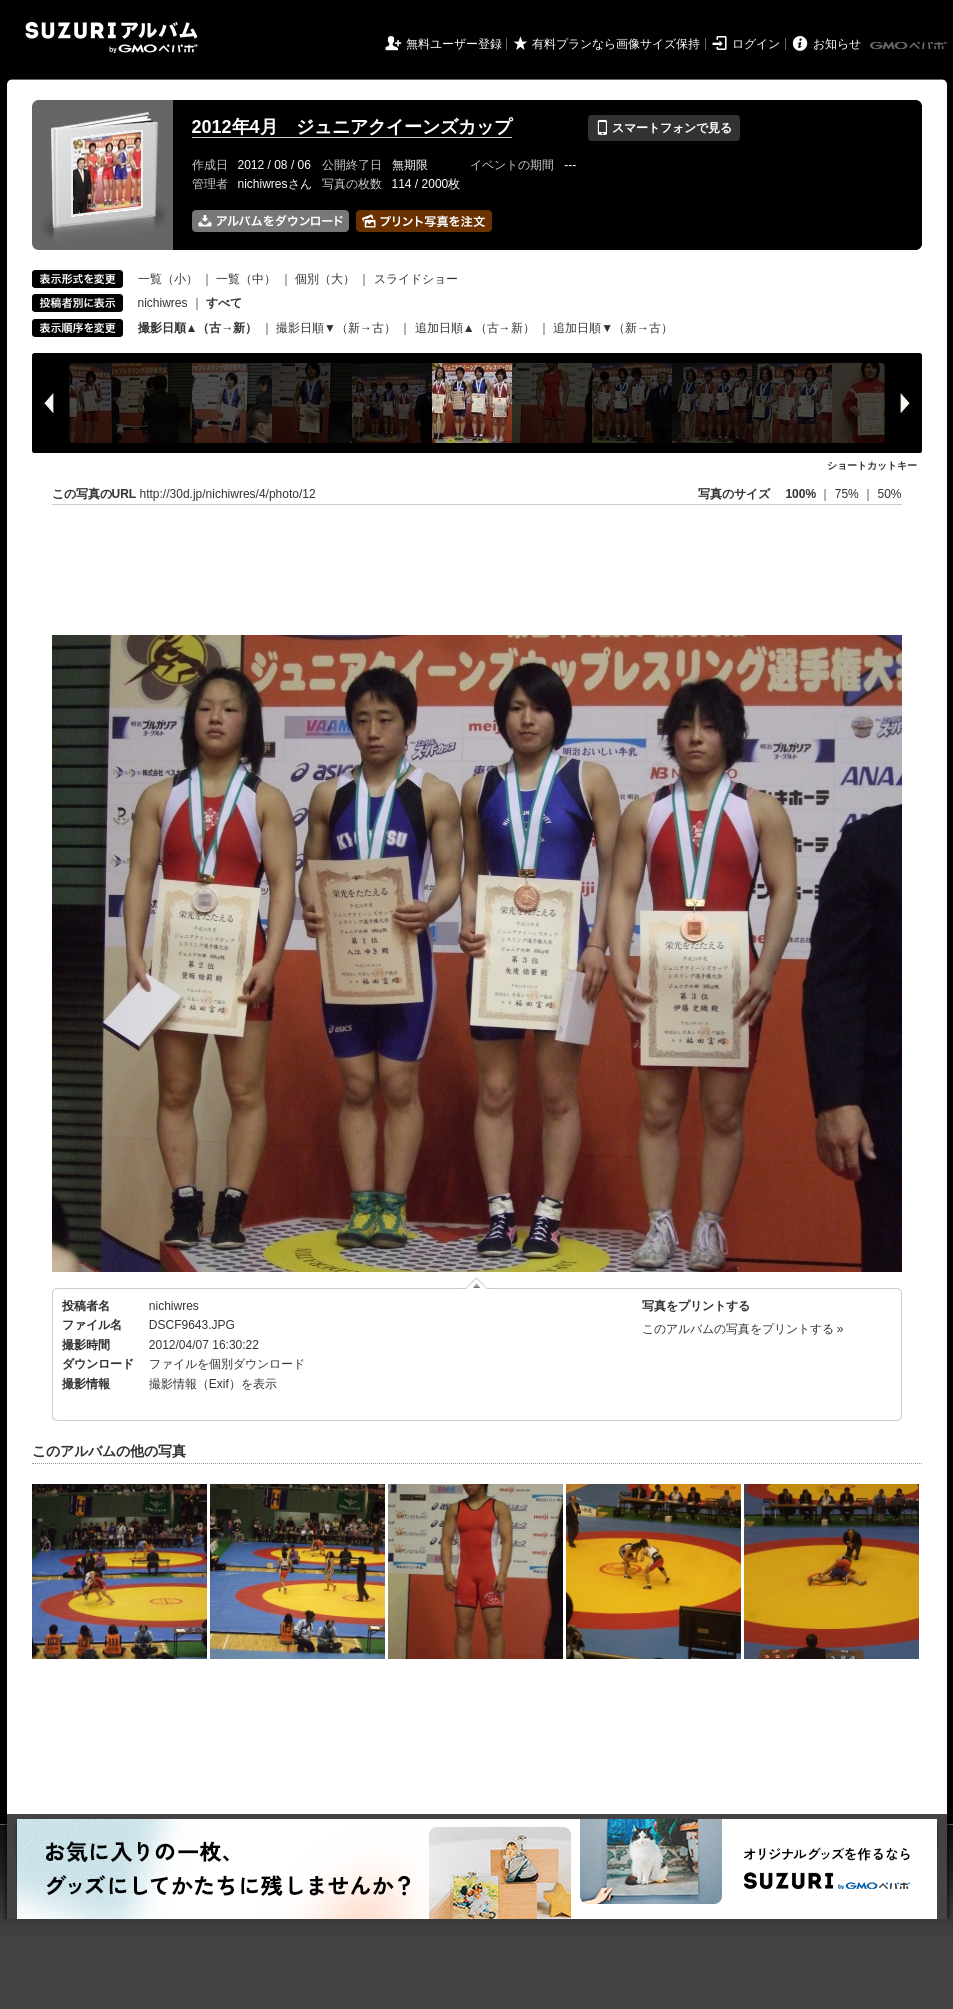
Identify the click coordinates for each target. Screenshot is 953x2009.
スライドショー (416, 279)
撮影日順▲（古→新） (198, 328)
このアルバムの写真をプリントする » (743, 1329)
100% (800, 494)
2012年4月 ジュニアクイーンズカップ (352, 127)
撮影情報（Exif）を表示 (213, 1384)
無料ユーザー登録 (454, 44)
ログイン (756, 44)
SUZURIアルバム (111, 37)
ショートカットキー (872, 465)
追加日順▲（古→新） (475, 328)
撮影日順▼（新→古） (336, 328)
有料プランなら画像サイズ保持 (616, 44)
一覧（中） (246, 279)
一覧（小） (168, 279)
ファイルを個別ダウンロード (227, 1364)
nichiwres (163, 303)
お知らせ (837, 44)
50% (889, 494)
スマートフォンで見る (663, 128)
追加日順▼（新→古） (613, 328)
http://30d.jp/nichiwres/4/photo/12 (228, 494)
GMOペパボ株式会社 (910, 46)
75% (848, 494)
